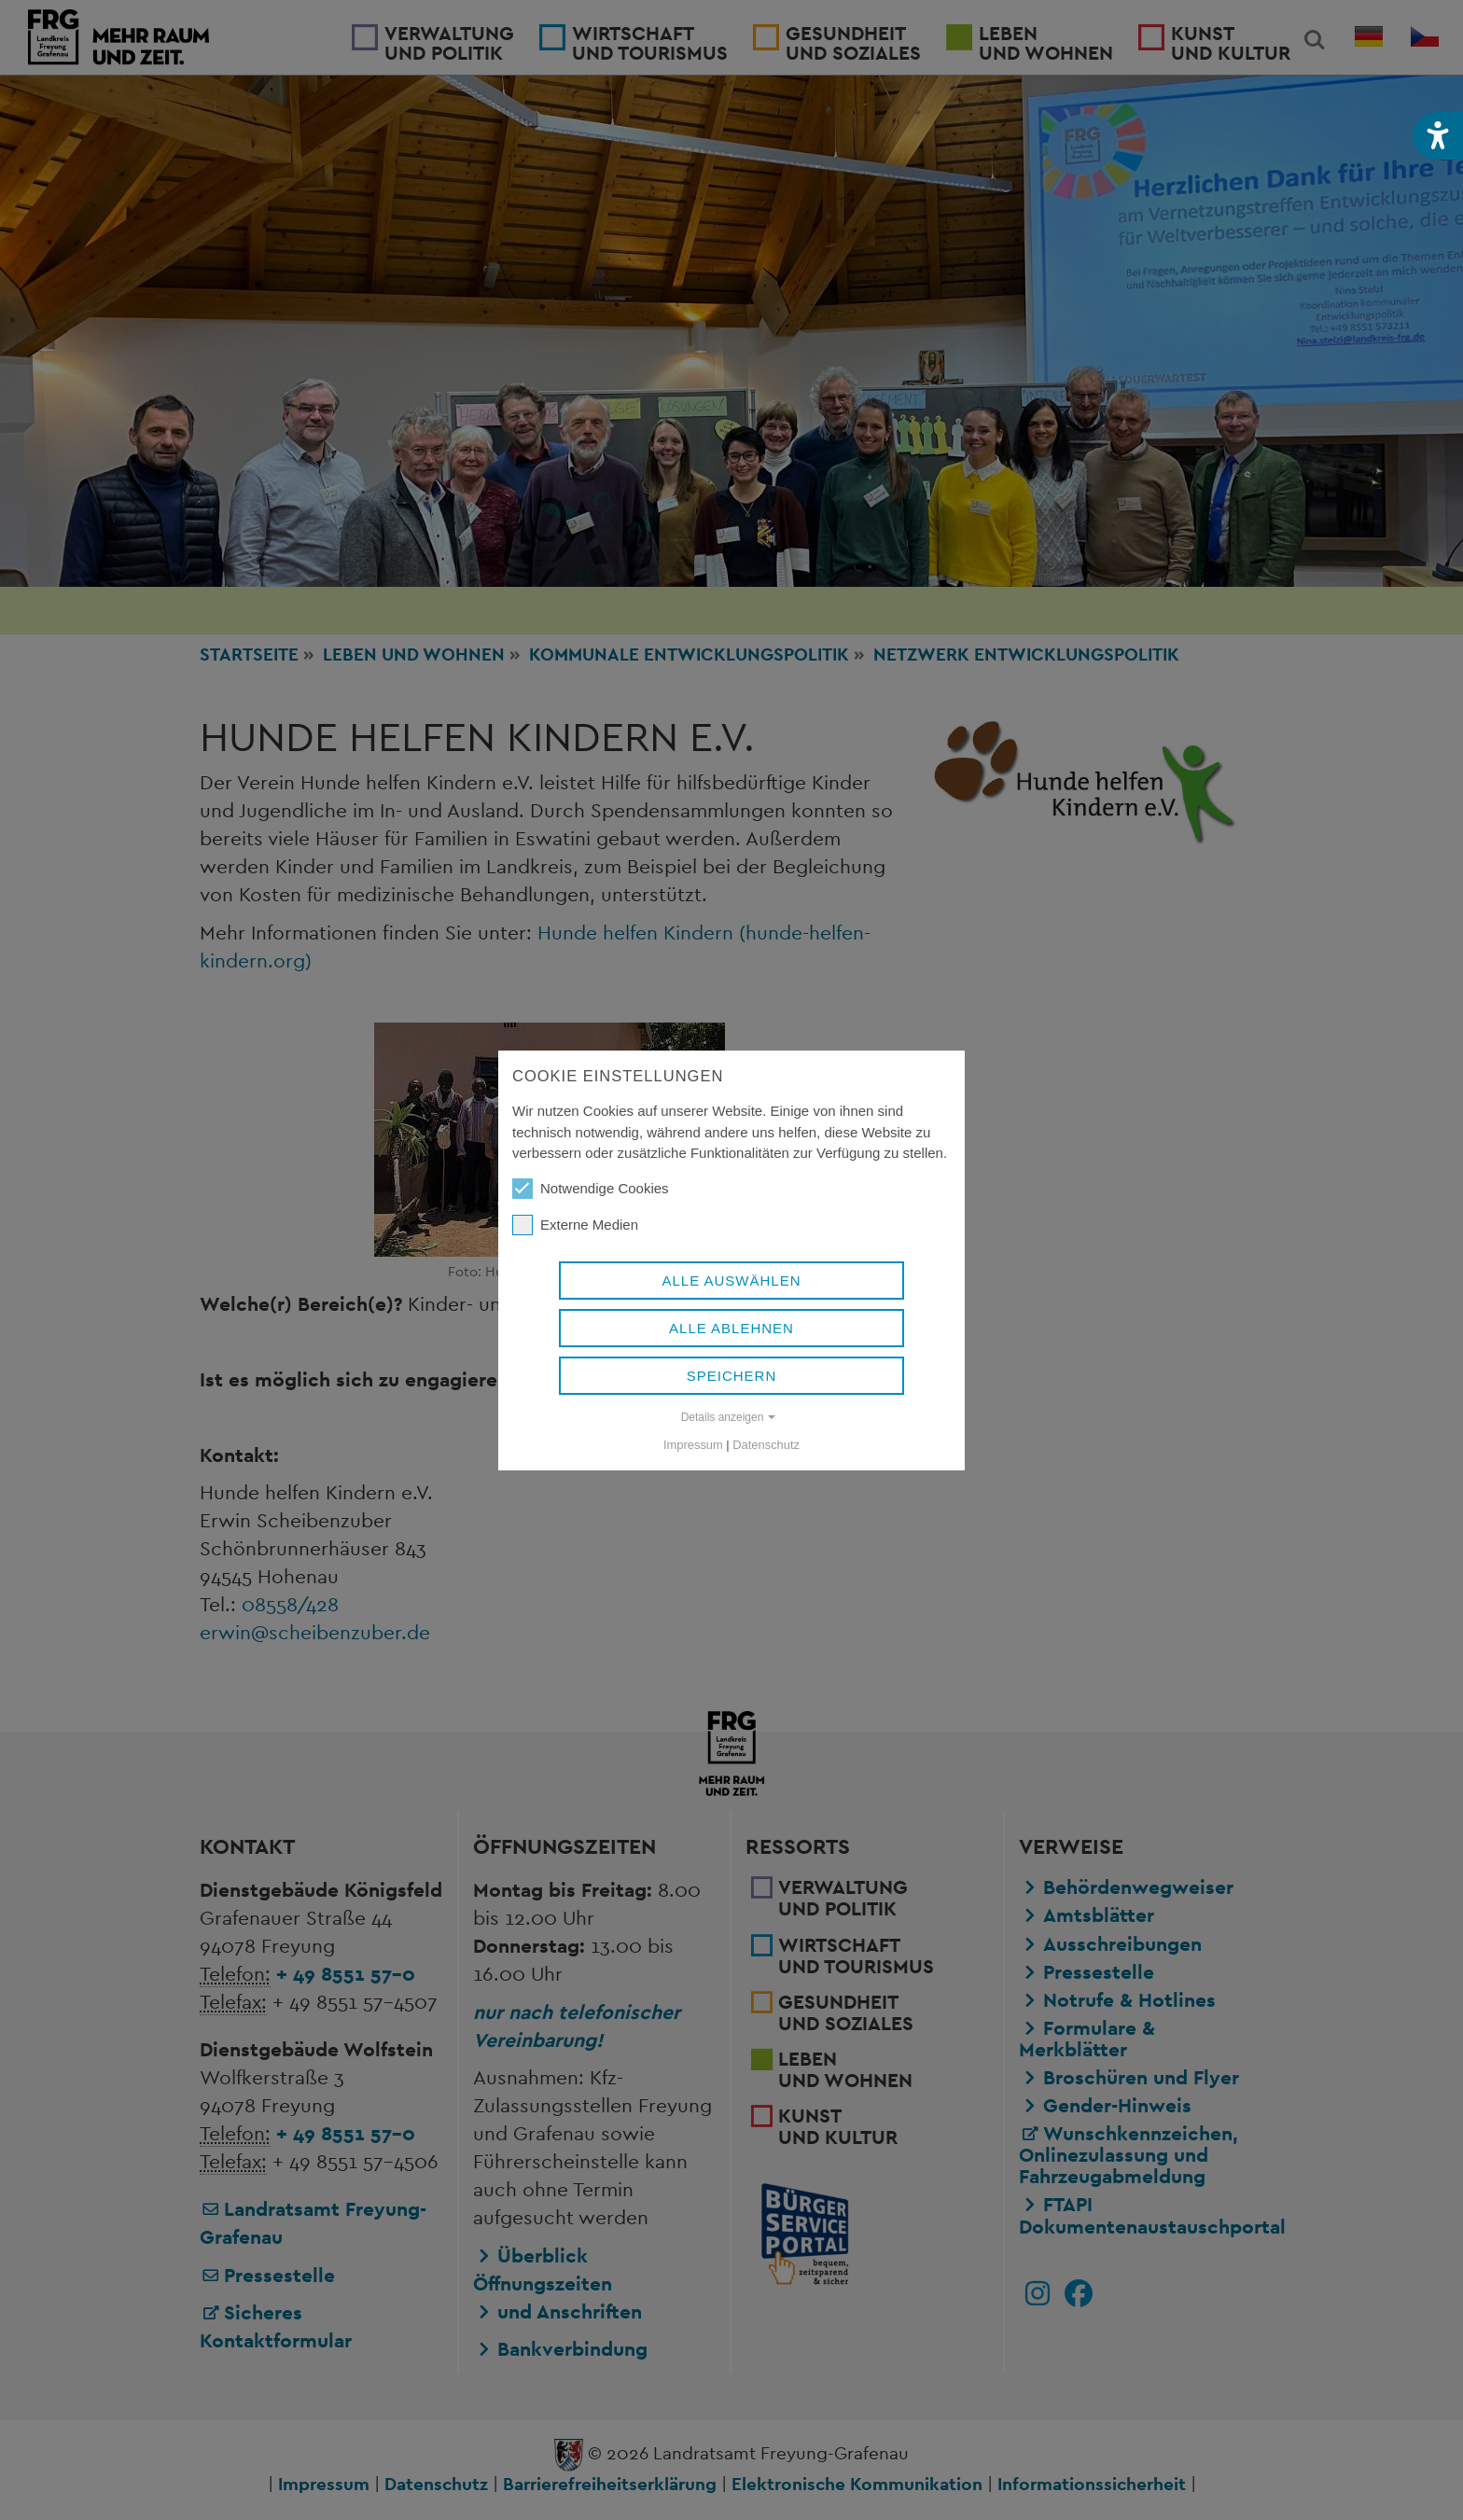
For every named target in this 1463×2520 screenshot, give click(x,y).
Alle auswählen (731, 1280)
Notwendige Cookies (590, 1188)
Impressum (693, 1445)
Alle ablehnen (731, 1328)
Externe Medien (575, 1225)
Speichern (732, 1376)
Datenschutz (766, 1445)
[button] (1438, 136)
